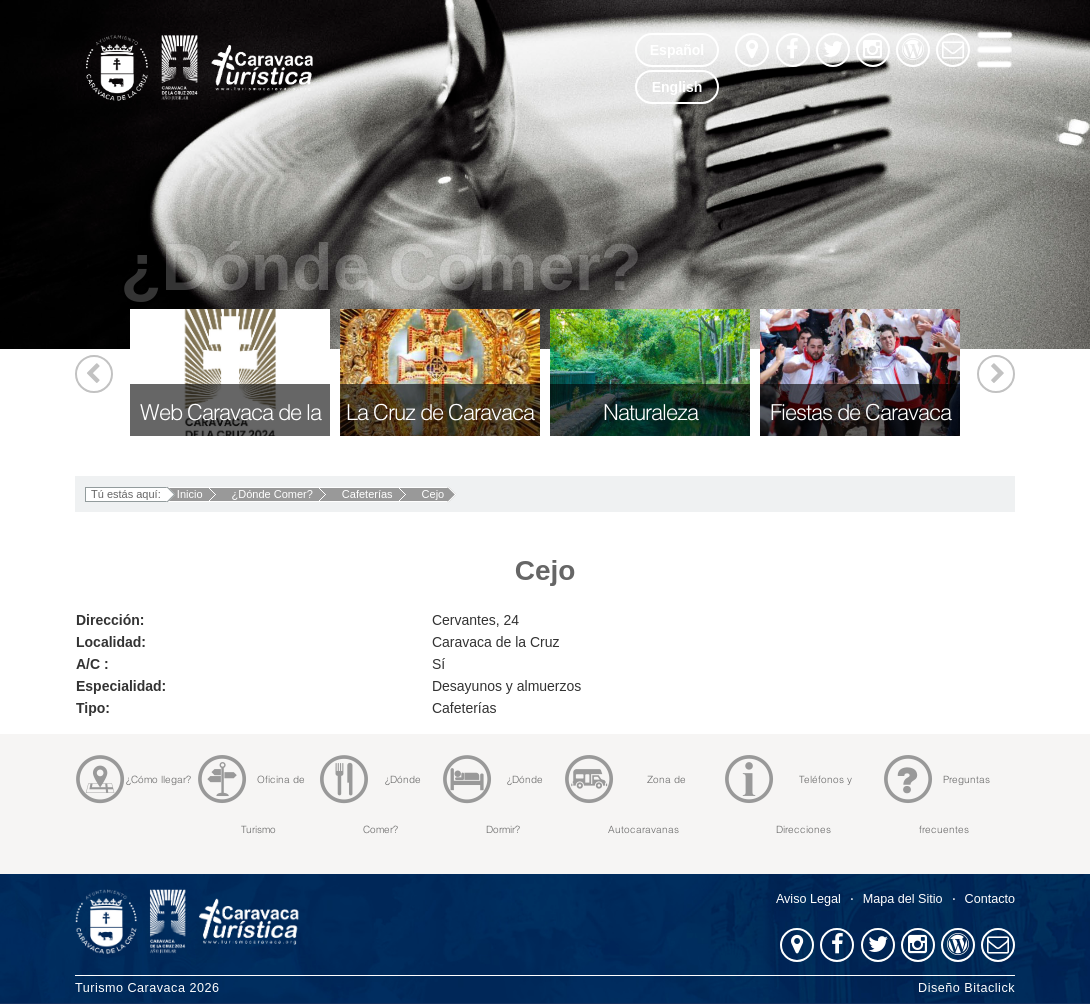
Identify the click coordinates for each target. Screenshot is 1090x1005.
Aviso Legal (808, 899)
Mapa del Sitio (903, 899)
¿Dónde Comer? (272, 494)
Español (677, 50)
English (677, 87)
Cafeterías (367, 494)
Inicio (190, 494)
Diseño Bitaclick (966, 988)
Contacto (990, 899)
